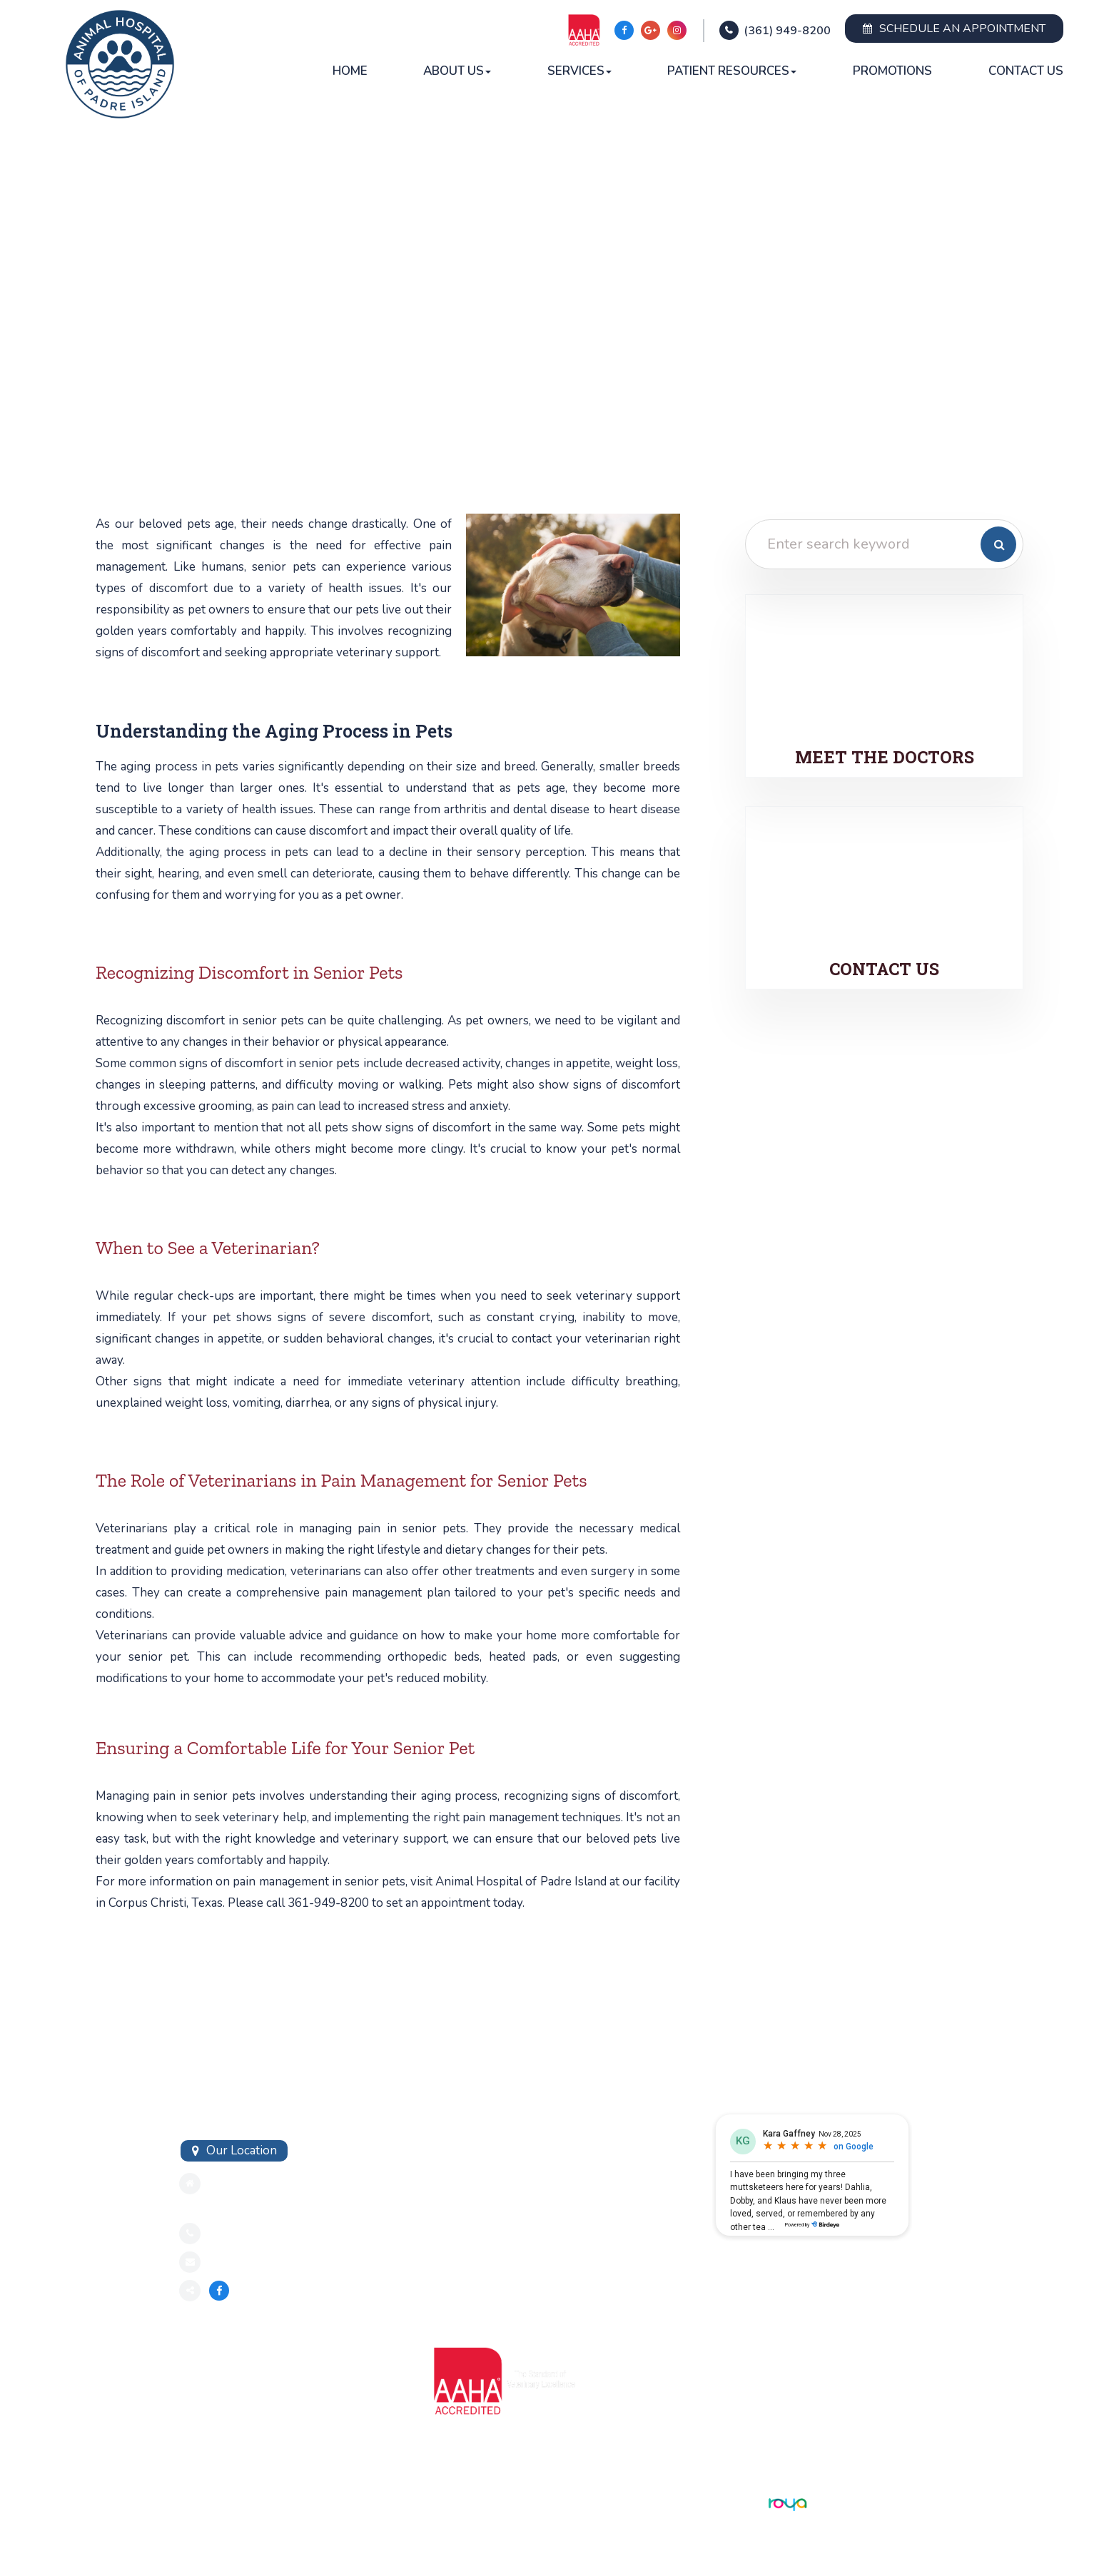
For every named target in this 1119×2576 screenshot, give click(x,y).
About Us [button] (457, 71)
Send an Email (246, 2262)
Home (350, 71)
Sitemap (198, 2502)
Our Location (241, 2150)
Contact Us (1025, 71)
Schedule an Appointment (954, 28)
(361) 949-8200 (787, 31)
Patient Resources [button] (731, 71)
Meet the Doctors (884, 756)
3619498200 (244, 2233)
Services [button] (579, 71)
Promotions (892, 71)
